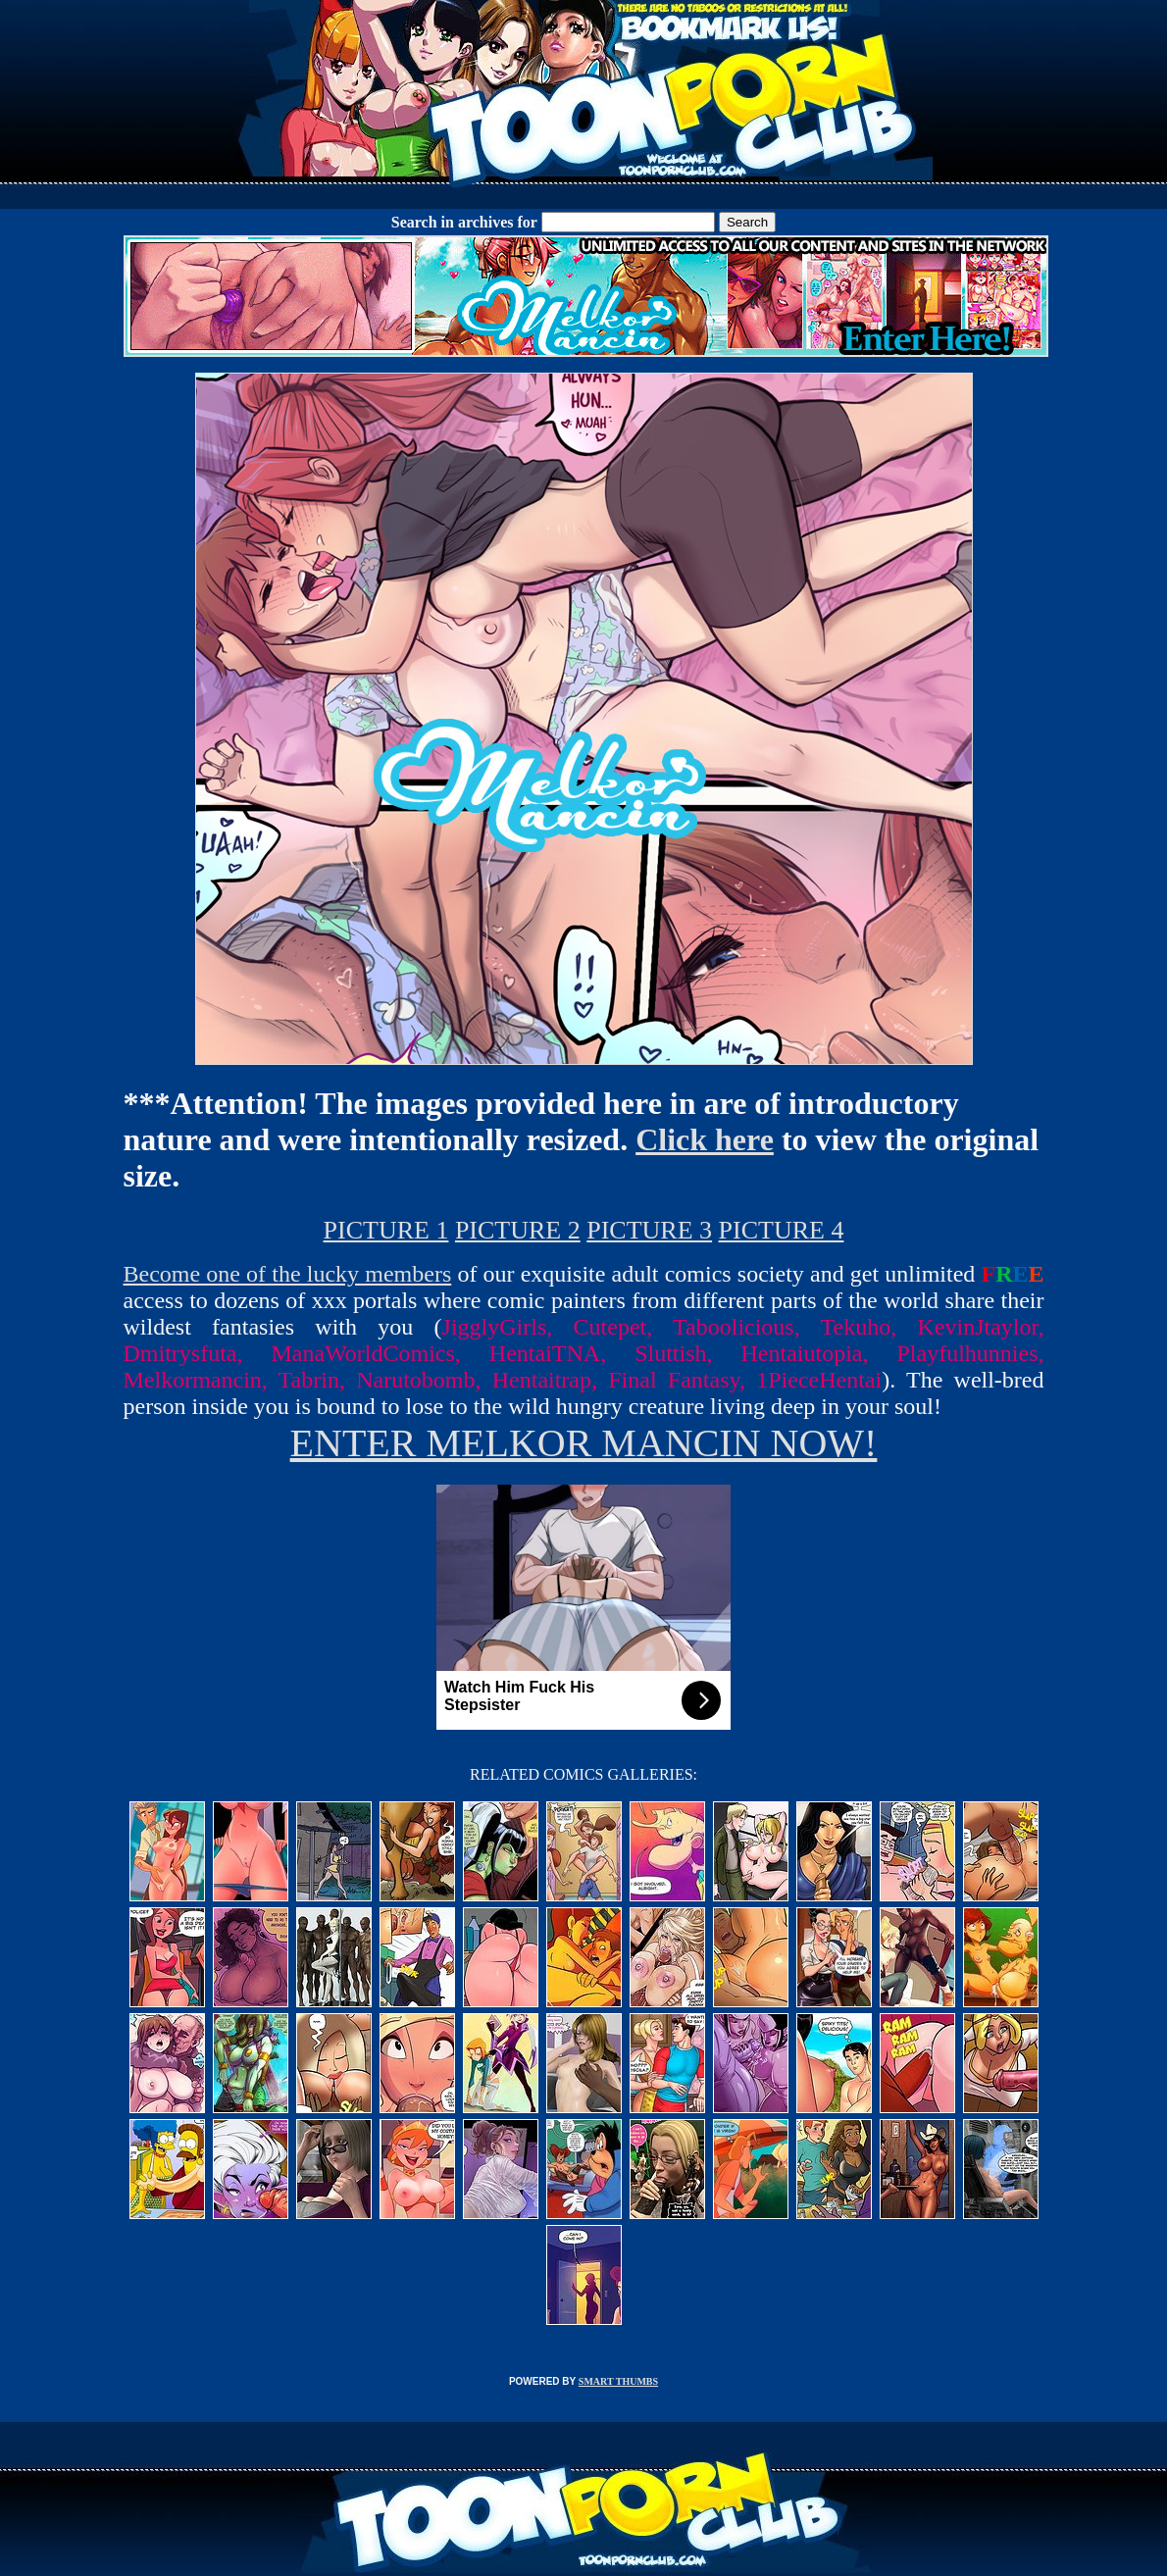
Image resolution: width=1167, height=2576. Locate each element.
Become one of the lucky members (288, 1274)
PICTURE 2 (518, 1230)
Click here (704, 1139)
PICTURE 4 (781, 1230)
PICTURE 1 (386, 1230)
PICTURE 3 (649, 1230)
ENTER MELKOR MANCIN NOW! (584, 1443)
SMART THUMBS (618, 2381)
